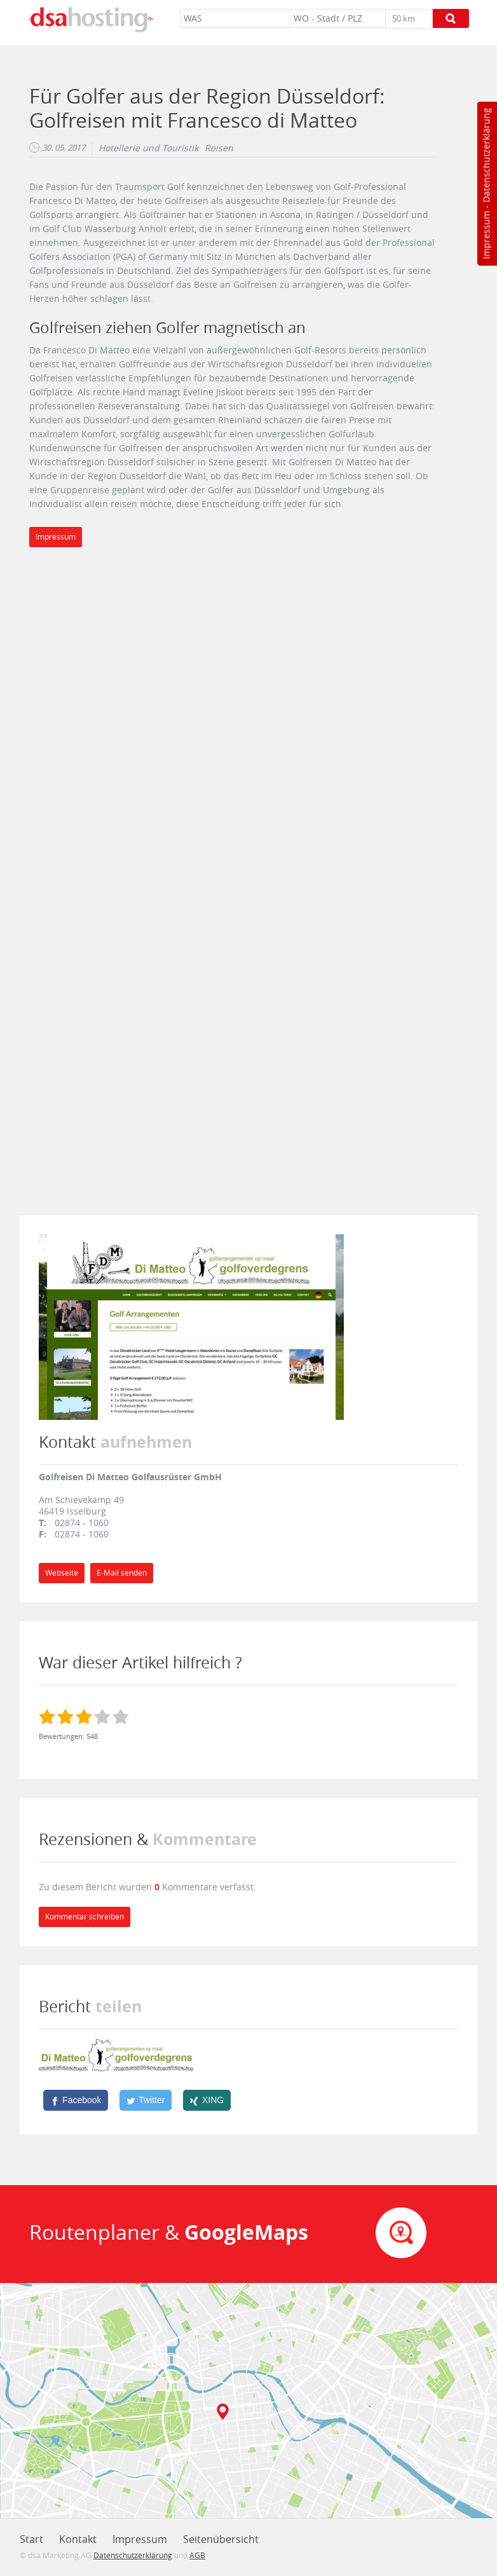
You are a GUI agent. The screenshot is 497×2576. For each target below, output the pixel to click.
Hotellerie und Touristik (148, 148)
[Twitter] (145, 2100)
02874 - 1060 (82, 1522)
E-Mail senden (122, 1573)
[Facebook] (75, 2100)
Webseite (61, 1573)
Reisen (219, 148)
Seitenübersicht (221, 2539)
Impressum (486, 235)
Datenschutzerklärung (486, 155)
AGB (197, 2555)
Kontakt (78, 2539)
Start (31, 2539)
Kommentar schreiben (84, 1916)
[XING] (207, 2100)
